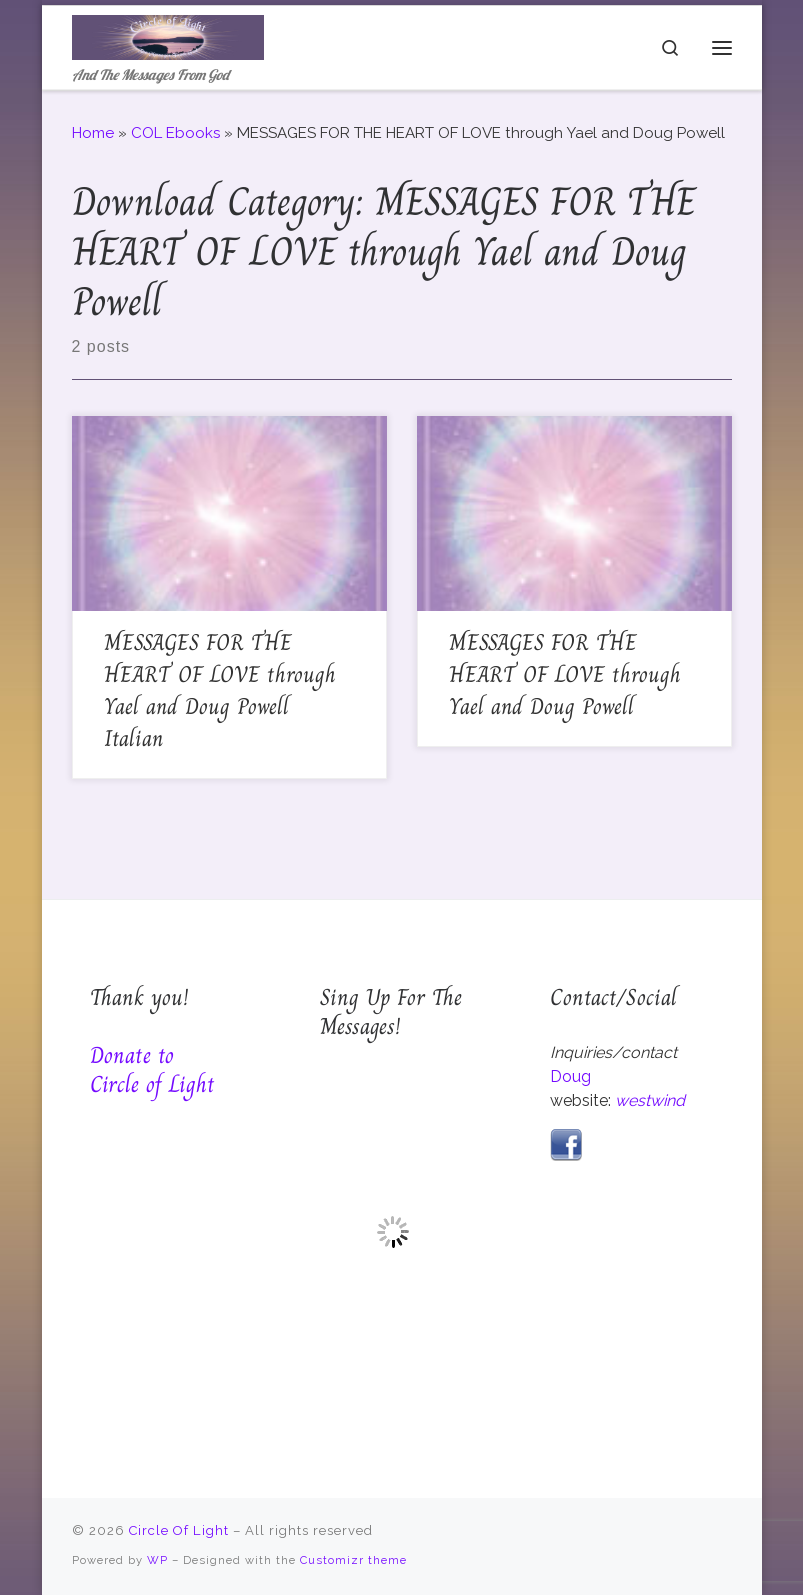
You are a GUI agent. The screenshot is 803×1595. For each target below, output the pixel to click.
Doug (570, 1076)
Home (93, 133)
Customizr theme (353, 1560)
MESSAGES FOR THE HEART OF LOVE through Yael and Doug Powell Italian (220, 690)
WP (157, 1560)
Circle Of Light (179, 1530)
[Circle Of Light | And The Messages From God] (168, 35)
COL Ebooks (175, 133)
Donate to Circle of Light (152, 1069)
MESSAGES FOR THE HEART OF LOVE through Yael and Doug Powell (565, 674)
